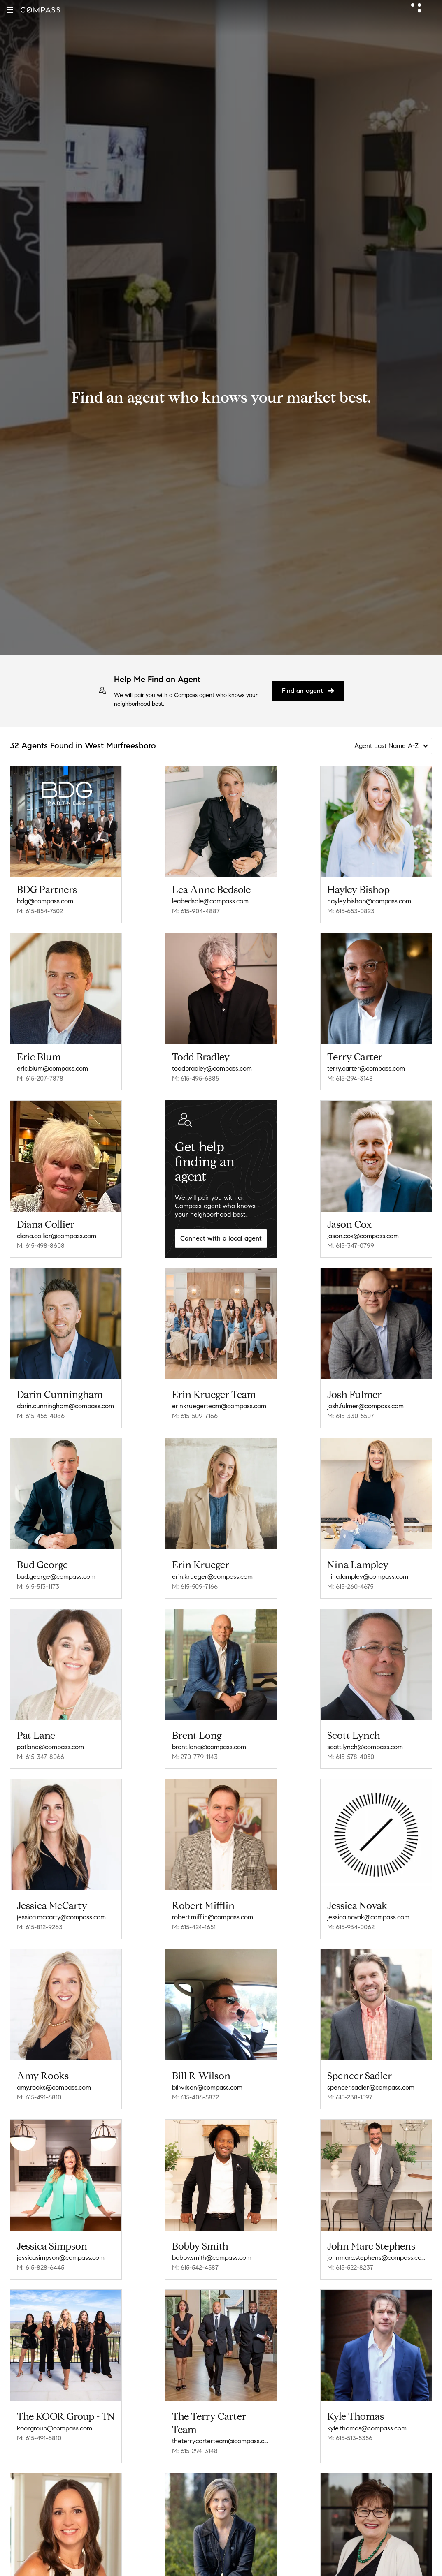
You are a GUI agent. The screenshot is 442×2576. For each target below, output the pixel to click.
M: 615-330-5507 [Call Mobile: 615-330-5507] (350, 1416)
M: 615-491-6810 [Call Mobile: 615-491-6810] (39, 2097)
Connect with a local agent (221, 1238)
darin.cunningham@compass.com (65, 1406)
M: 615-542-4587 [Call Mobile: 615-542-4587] (195, 2267)
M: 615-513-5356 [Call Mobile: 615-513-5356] (349, 2438)
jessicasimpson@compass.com (61, 2257)
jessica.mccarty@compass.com (61, 1917)
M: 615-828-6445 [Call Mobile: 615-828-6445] (40, 2267)
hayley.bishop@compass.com (369, 901)
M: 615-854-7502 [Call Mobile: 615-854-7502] (40, 911)
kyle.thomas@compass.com (367, 2428)
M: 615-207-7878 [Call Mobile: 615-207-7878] (40, 1078)
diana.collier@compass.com (56, 1236)
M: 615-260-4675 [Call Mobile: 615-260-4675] (350, 1586)
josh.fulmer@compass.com (365, 1406)
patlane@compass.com (50, 1747)
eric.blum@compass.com (52, 1068)
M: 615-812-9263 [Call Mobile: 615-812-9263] (40, 1927)
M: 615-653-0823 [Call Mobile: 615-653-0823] (351, 911)
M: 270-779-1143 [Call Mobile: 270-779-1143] (195, 1757)
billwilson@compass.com (207, 2087)
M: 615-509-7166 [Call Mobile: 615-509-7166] (195, 1416)
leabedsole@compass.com (210, 901)
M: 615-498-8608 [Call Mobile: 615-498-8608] (41, 1246)
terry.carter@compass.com (366, 1068)
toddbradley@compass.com (212, 1068)
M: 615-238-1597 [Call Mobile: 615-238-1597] (349, 2097)
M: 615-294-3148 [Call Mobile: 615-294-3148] (350, 1078)
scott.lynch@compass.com (365, 1747)
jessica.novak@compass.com (368, 1917)
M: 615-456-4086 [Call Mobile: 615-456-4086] (41, 1416)
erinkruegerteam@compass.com (219, 1406)
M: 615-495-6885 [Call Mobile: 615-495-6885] (195, 1078)
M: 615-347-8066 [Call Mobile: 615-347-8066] (40, 1757)
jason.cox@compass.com (363, 1236)
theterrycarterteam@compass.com (221, 2441)
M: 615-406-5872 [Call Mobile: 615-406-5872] (195, 2097)
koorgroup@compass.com (54, 2428)
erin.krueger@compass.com (212, 1577)
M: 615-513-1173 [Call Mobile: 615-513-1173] (38, 1586)
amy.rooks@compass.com (54, 2087)
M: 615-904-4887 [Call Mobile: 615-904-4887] (196, 911)
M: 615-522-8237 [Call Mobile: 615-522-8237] (350, 2267)
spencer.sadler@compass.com (370, 2087)
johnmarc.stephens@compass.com (376, 2257)
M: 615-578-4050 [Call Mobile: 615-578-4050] (350, 1757)
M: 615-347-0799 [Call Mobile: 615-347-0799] (350, 1246)
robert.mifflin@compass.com (212, 1917)
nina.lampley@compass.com (367, 1577)
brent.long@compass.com (209, 1747)
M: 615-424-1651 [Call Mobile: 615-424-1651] (194, 1927)
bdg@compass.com (45, 901)
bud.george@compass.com (56, 1577)
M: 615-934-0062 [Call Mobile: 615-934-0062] (351, 1927)
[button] (10, 10)
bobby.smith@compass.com (211, 2257)
